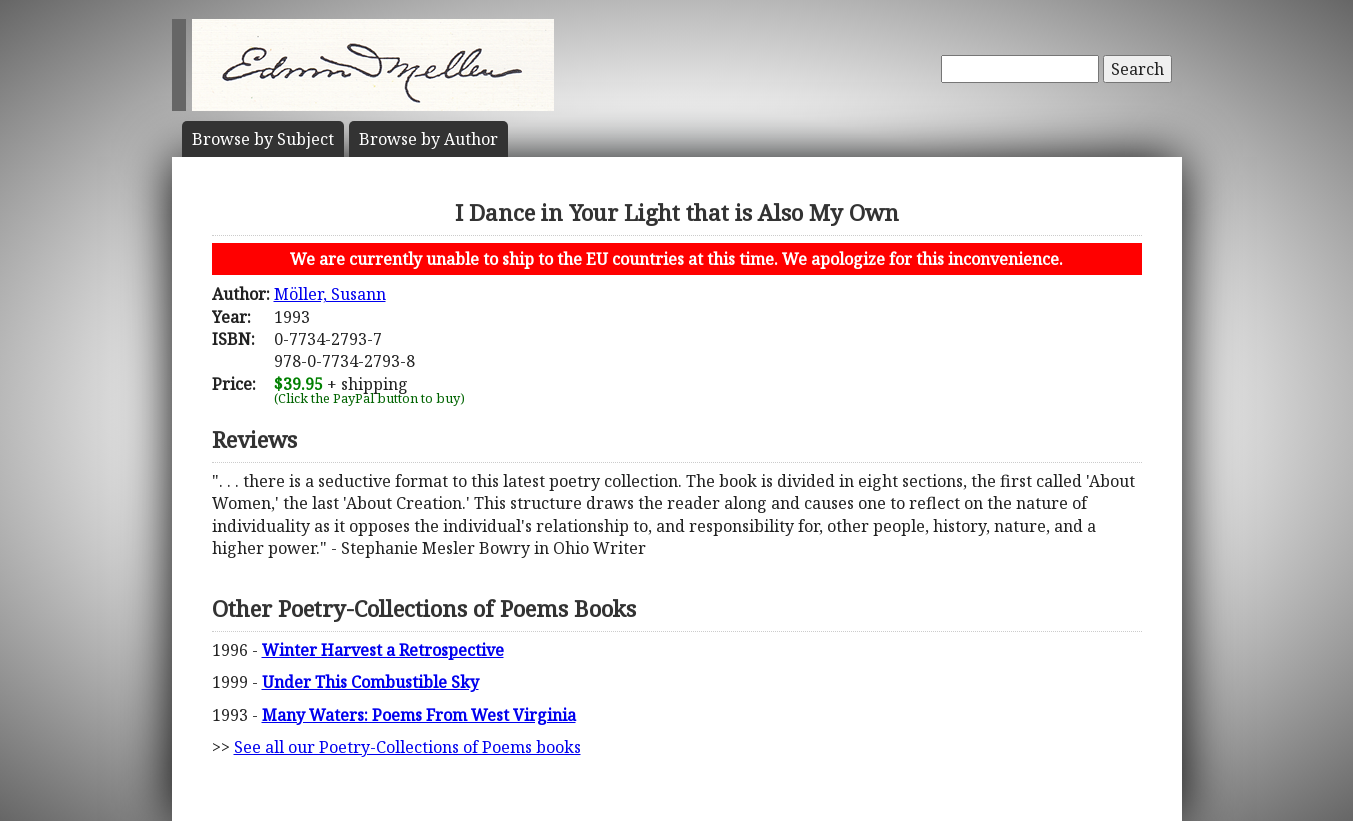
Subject (263, 139)
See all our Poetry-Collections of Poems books (407, 747)
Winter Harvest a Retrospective (383, 650)
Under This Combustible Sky (370, 682)
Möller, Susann (330, 294)
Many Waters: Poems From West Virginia (419, 715)
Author (428, 139)
